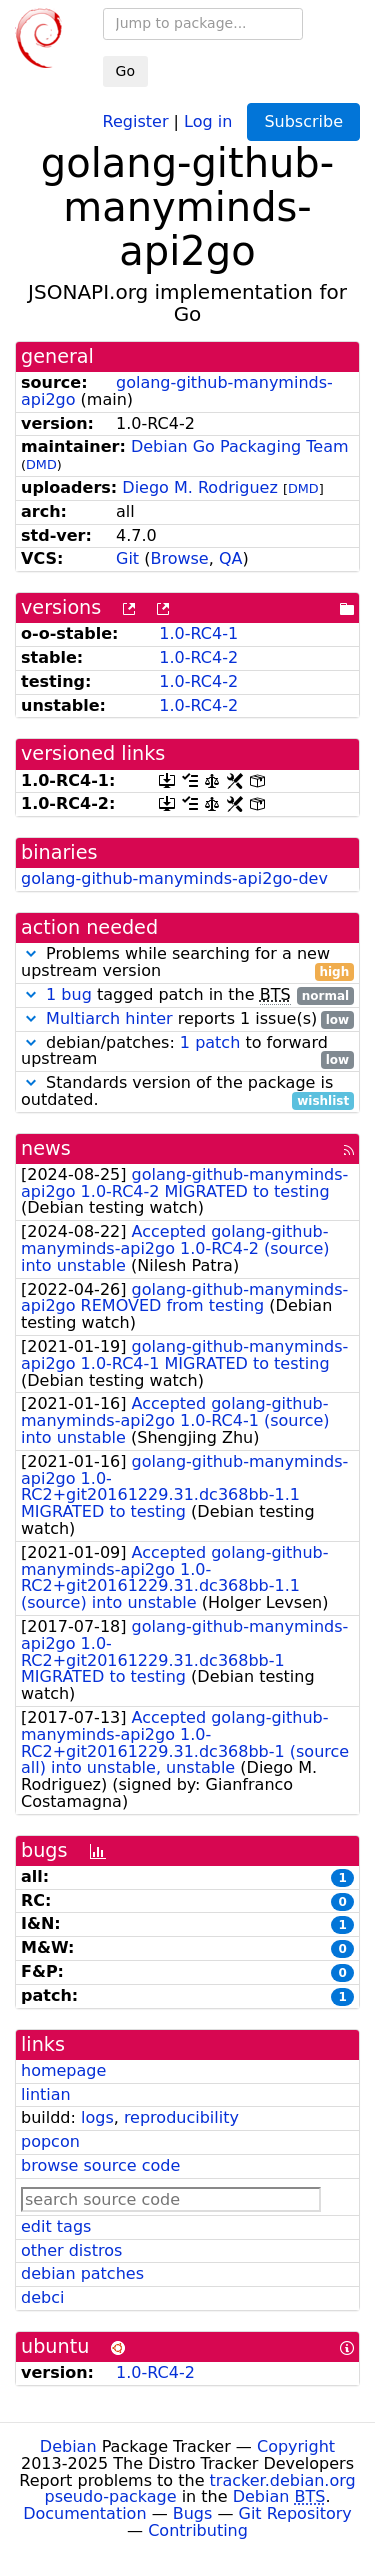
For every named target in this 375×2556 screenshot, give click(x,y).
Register (136, 120)
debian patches (82, 2273)
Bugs (193, 2513)
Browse (179, 558)
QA (231, 558)
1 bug (69, 994)
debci (42, 2297)
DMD (41, 464)
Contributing (198, 2530)
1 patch (210, 1042)
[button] (31, 953)
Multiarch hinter (109, 1018)
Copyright (296, 2446)
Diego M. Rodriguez (200, 487)
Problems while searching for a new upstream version (187, 963)
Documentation (84, 2513)
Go (125, 71)
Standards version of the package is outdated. (187, 1092)
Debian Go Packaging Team (240, 446)
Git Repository (295, 2513)
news (46, 1148)
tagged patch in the (187, 995)
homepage (63, 2070)
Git (127, 558)
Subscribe (303, 121)
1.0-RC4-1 (198, 633)
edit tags (56, 2226)
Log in (208, 120)
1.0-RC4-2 (198, 657)
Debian (68, 2446)
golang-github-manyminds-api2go (177, 391)
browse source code (100, 2165)
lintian (46, 2094)
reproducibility (181, 2117)
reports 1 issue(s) (187, 1019)
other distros (71, 2250)
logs (97, 2117)
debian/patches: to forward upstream (187, 1052)
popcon (50, 2141)
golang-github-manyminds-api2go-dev (174, 878)
